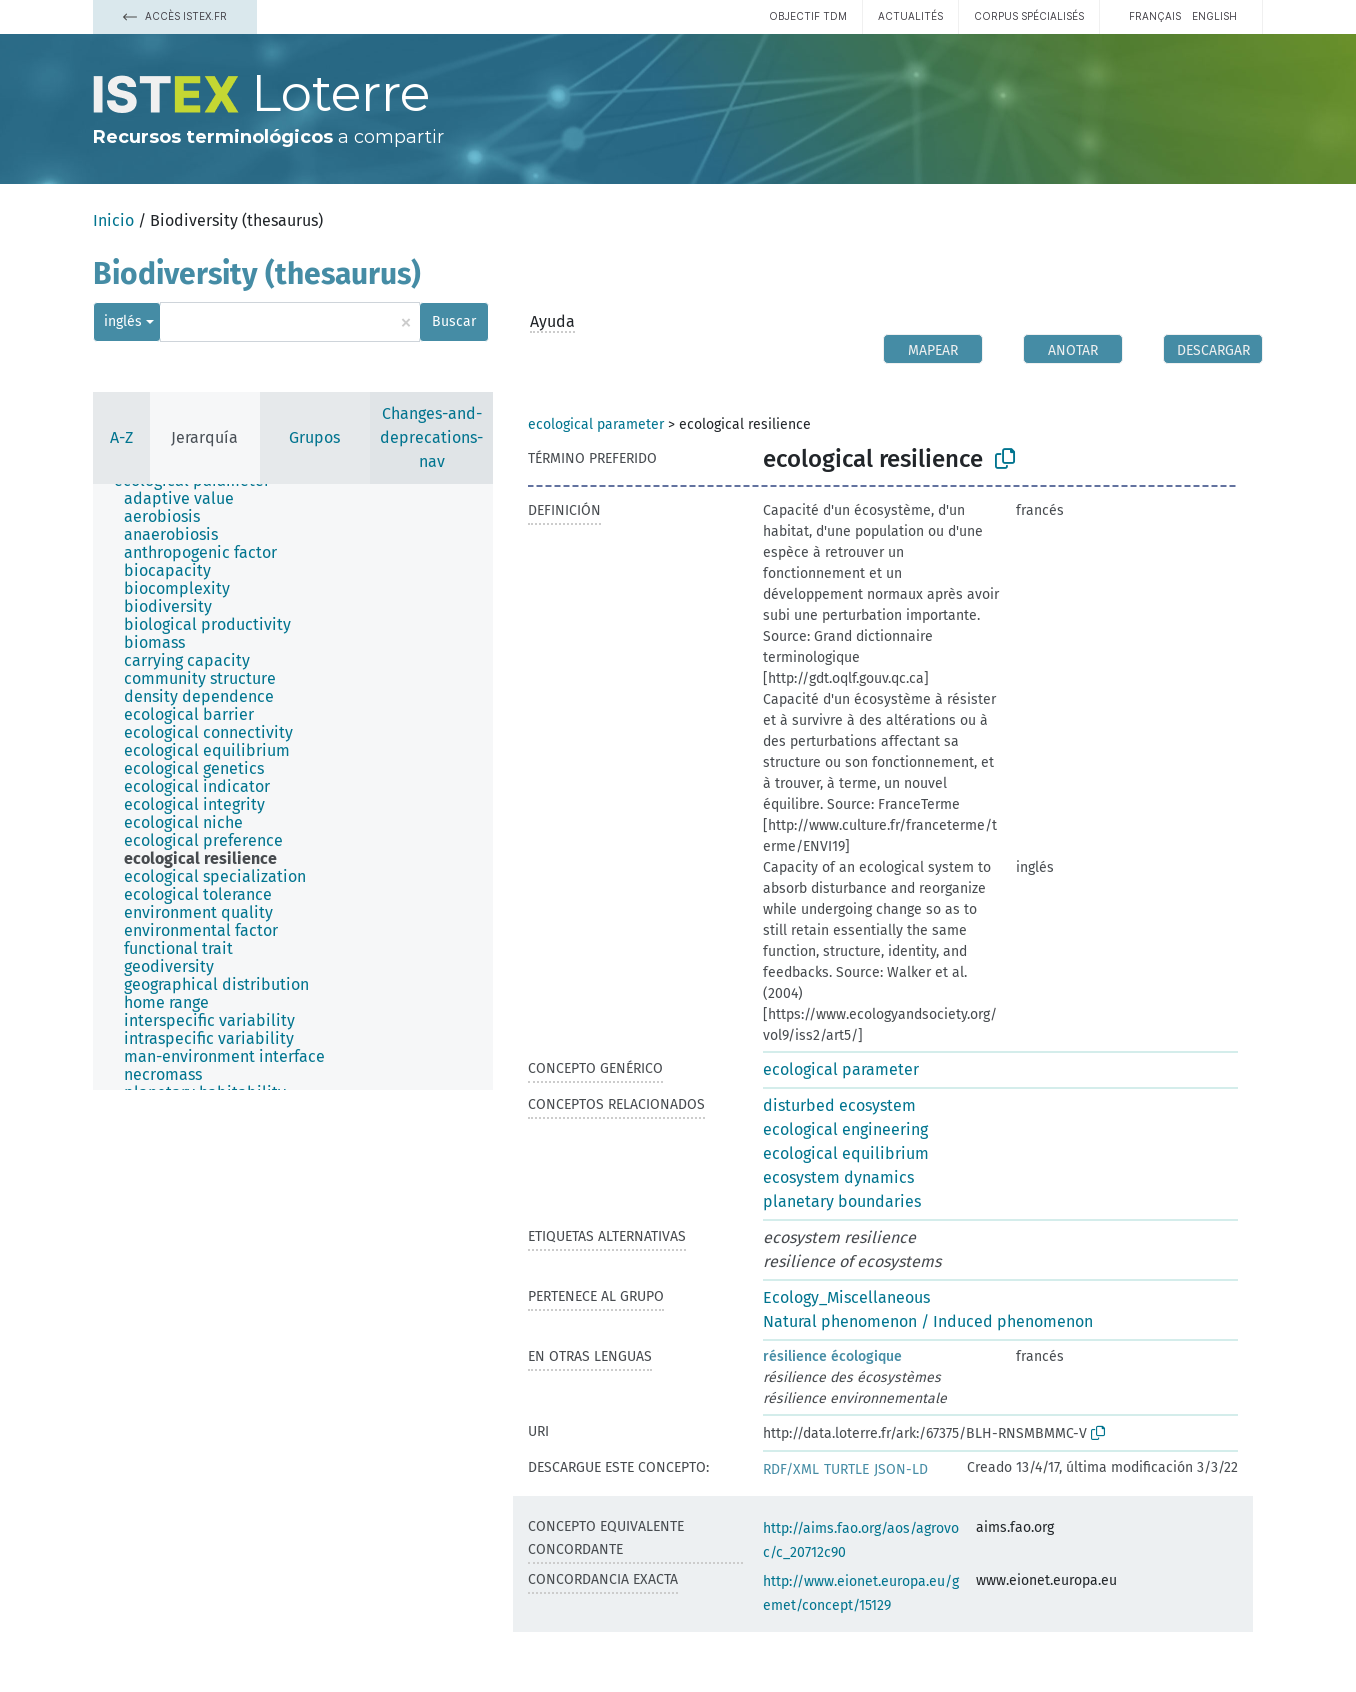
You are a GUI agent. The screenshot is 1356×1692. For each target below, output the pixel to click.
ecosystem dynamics (838, 1177)
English (1214, 16)
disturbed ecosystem (839, 1105)
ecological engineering (845, 1129)
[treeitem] (187, 499)
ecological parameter (596, 424)
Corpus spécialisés (1029, 16)
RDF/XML (791, 1469)
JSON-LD (901, 1469)
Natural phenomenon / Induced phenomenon (928, 1321)
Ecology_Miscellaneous (846, 1297)
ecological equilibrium (846, 1153)
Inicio (113, 220)
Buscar (454, 321)
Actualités (910, 16)
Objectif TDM (808, 16)
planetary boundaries (842, 1201)
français (1155, 16)
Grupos (314, 437)
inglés (123, 321)
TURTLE (846, 1469)
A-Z (121, 437)
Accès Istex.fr (175, 16)
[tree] (293, 787)
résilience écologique (832, 1356)
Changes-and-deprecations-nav (431, 437)
